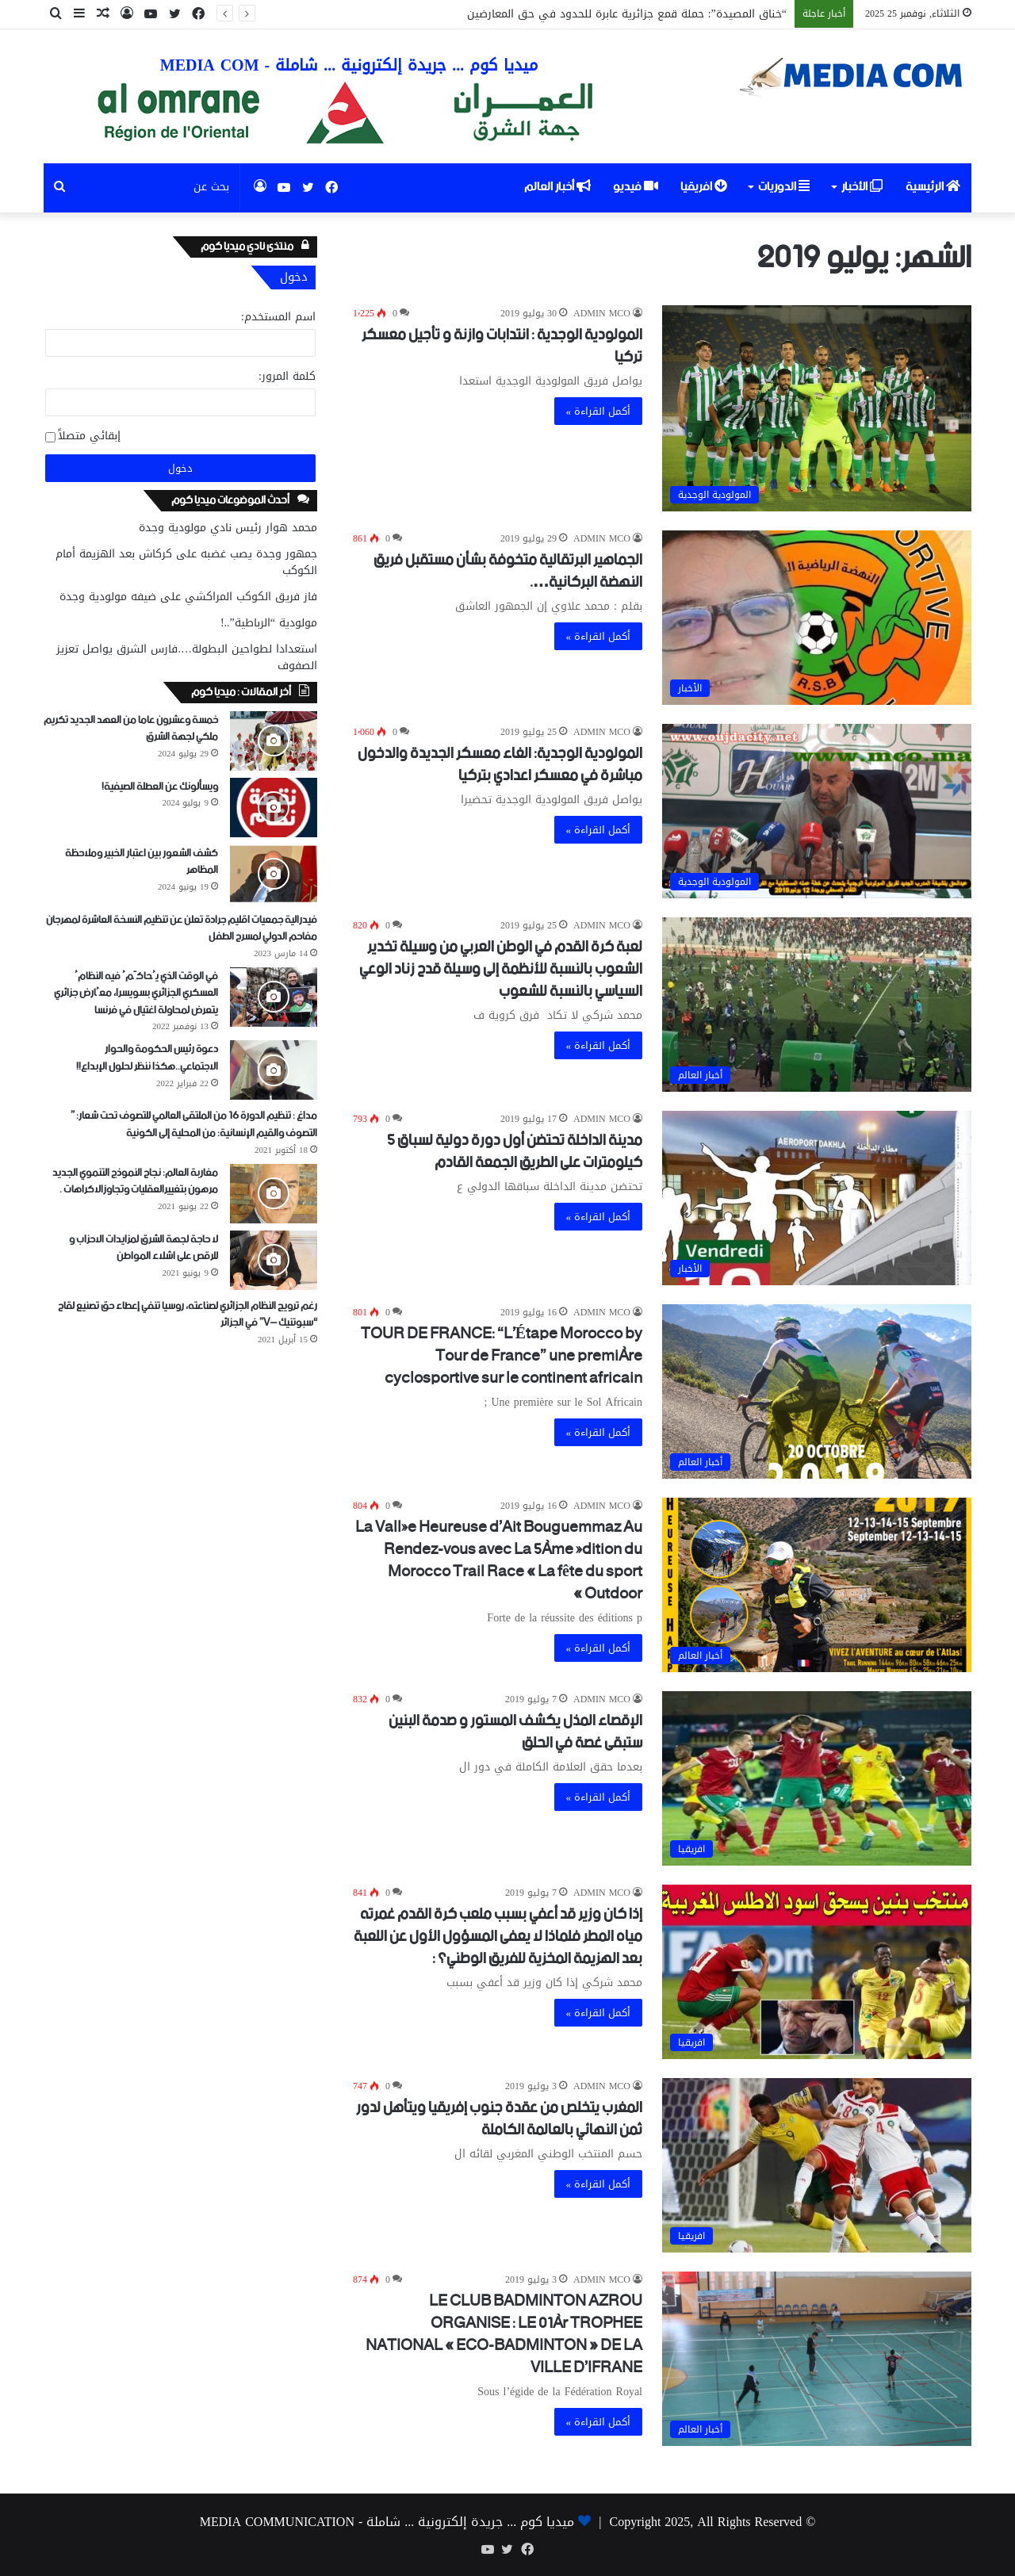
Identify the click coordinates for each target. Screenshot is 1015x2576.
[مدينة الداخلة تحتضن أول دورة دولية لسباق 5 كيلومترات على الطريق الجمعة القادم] (816, 1198)
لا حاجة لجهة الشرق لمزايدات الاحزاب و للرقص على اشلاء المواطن (143, 1248)
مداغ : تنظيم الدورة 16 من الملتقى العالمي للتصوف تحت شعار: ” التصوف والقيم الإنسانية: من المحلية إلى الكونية (194, 1124)
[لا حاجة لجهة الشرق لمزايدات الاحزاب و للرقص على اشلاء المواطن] (273, 1260)
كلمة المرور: (287, 376)
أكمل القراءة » (598, 411)
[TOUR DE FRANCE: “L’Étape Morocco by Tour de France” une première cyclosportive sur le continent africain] (816, 1391)
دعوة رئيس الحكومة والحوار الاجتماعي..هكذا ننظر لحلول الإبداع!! (147, 1058)
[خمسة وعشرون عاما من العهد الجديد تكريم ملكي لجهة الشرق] (273, 741)
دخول (180, 468)
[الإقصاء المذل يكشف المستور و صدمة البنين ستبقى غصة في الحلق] (816, 1778)
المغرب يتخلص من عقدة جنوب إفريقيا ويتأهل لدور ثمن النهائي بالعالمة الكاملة (499, 2119)
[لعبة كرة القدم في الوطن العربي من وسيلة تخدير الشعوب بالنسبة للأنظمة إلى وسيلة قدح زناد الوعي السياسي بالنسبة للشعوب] (816, 1004)
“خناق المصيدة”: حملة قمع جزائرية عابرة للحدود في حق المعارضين (627, 14)
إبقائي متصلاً (89, 436)
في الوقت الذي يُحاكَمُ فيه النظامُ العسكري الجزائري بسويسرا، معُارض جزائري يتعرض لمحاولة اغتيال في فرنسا (136, 993)
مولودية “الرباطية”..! (268, 622)
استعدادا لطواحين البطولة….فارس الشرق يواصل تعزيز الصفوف (186, 657)
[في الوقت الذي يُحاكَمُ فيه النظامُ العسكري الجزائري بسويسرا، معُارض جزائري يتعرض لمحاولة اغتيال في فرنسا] (273, 997)
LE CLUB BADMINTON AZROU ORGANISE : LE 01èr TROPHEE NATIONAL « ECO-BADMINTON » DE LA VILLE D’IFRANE (504, 2335)
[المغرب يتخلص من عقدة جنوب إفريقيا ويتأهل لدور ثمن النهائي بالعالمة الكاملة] (816, 2165)
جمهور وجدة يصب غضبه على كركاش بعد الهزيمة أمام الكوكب (186, 562)
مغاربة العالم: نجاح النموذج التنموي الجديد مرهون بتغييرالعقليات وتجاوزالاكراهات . (135, 1182)
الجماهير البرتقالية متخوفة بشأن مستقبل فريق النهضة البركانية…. (507, 571)
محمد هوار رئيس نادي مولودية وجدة (228, 527)
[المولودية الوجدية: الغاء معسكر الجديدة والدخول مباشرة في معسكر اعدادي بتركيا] (816, 811)
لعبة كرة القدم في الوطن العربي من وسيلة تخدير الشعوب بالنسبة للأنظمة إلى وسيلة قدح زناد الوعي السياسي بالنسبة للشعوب (500, 969)
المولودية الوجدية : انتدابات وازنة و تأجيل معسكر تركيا (502, 346)
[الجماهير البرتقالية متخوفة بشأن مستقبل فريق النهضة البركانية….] (816, 617)
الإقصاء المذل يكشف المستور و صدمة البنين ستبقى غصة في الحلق (515, 1732)
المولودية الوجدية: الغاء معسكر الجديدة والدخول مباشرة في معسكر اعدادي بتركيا (500, 764)
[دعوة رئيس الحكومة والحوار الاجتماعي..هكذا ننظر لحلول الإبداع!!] (273, 1070)
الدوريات (784, 186)
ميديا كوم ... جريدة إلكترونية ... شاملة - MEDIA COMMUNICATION (387, 2521)
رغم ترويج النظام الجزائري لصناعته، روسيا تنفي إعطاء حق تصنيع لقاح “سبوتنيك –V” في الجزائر (187, 1315)
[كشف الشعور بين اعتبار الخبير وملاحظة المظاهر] (273, 874)
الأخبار (862, 186)
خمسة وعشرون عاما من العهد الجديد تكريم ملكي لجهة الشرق (131, 729)
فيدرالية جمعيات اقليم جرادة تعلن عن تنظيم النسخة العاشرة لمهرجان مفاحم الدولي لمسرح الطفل (181, 929)
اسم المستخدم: (278, 316)
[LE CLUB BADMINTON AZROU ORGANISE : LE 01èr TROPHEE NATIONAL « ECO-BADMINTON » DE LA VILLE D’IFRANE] (816, 2359)
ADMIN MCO (601, 313)
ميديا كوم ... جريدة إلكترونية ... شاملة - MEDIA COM (349, 65)
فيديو (635, 186)
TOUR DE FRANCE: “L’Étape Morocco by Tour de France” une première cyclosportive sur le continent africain (501, 1356)
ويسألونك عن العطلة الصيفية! (160, 787)
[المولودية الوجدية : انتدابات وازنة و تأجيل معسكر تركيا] (816, 408)
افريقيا (703, 186)
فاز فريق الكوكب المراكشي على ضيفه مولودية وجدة (188, 596)
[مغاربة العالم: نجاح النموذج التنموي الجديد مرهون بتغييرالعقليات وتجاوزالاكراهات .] (273, 1193)
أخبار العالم (557, 186)
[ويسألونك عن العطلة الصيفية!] (273, 807)
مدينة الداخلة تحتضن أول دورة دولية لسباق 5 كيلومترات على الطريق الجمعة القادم (514, 1151)
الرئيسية (933, 186)
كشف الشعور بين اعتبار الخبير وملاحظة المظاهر (141, 862)
